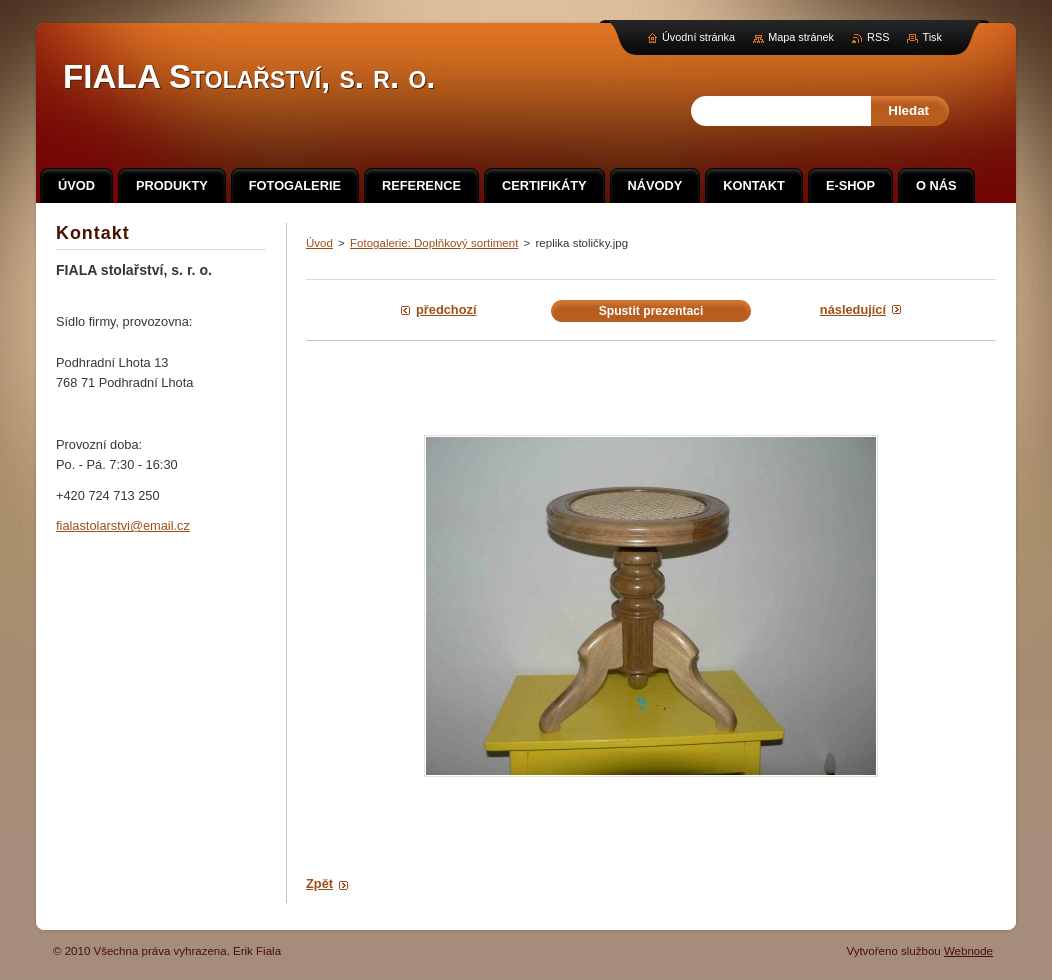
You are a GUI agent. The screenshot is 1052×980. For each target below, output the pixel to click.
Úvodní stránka (698, 37)
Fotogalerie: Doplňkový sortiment (434, 243)
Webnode (968, 951)
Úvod (319, 243)
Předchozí (446, 309)
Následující (853, 309)
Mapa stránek (801, 37)
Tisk (932, 37)
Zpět (319, 883)
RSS (878, 37)
